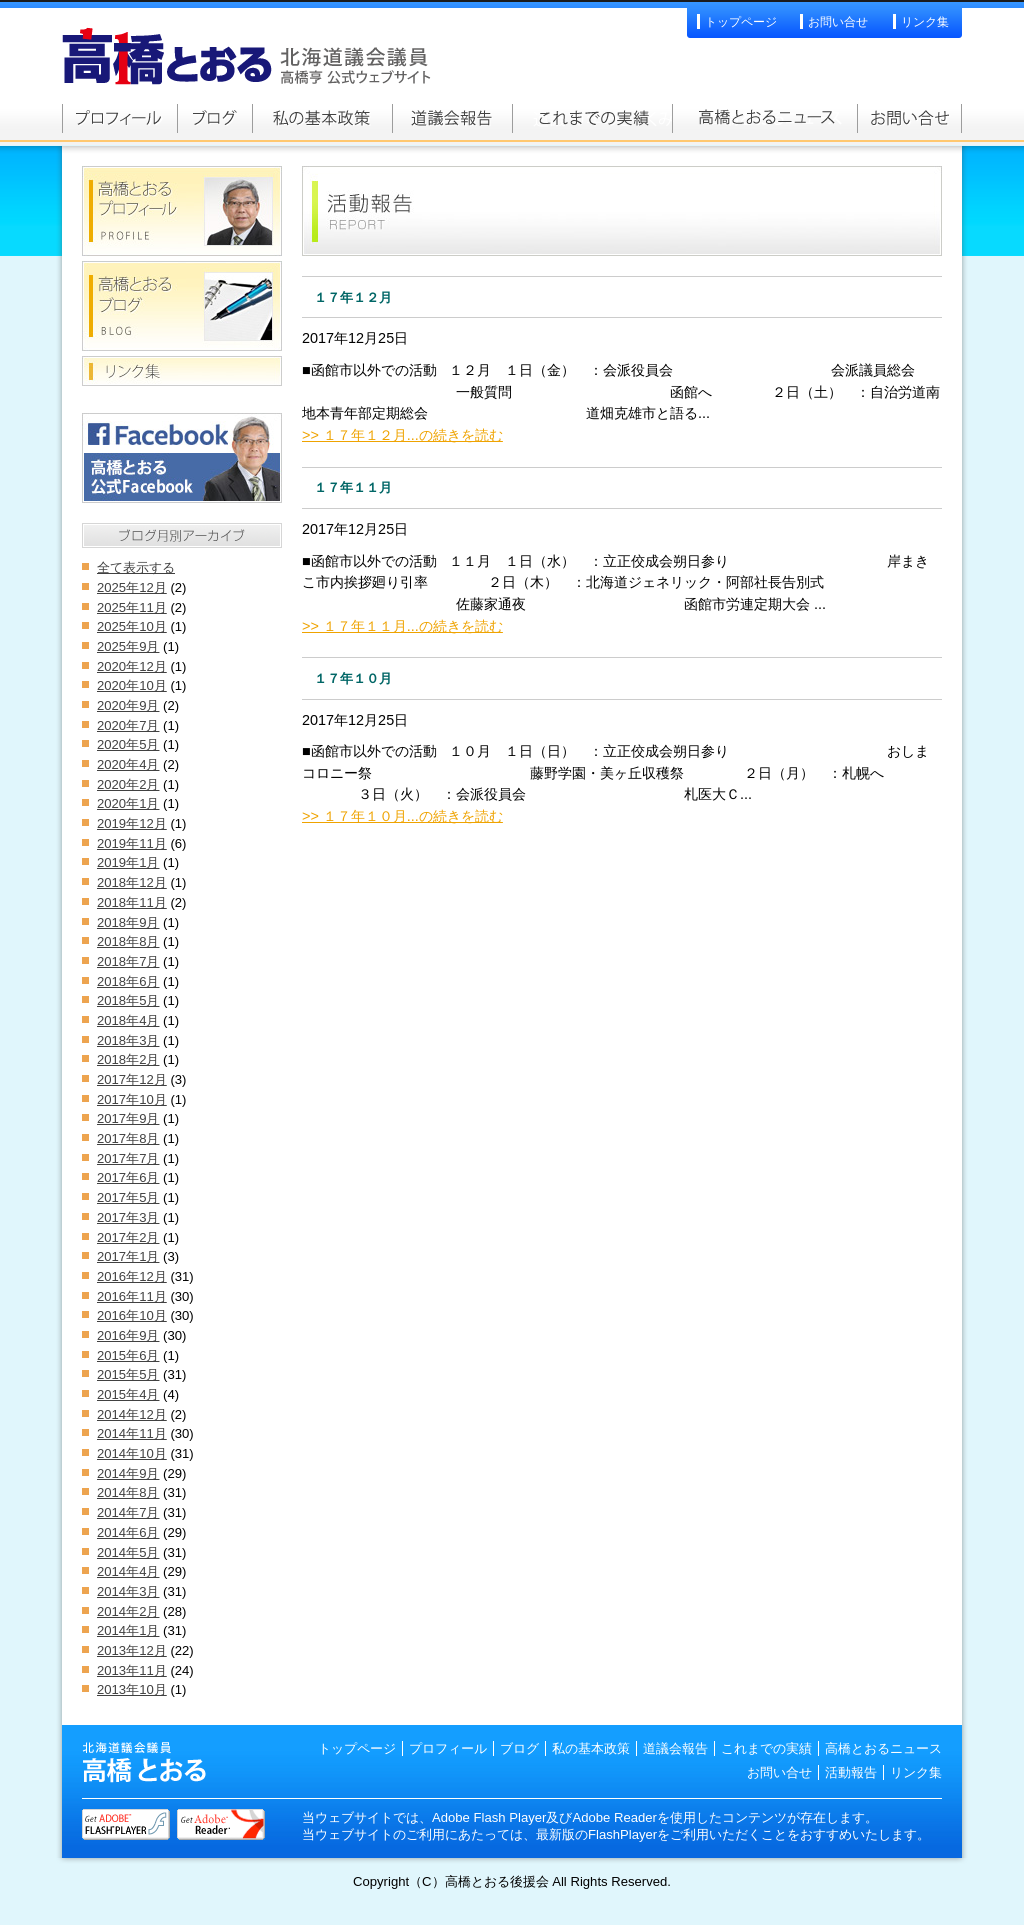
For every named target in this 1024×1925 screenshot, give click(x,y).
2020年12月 (132, 666)
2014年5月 (128, 1552)
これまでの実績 (592, 118)
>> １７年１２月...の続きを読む (402, 435)
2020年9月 (128, 705)
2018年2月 (128, 1059)
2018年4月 (128, 1020)
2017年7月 (128, 1158)
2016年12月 (132, 1276)
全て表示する (136, 567)
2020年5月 (128, 744)
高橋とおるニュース (764, 118)
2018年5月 (128, 1000)
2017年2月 (128, 1237)
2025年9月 (128, 646)
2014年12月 (132, 1414)
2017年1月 (128, 1256)
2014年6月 (128, 1532)
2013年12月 (132, 1650)
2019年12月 (132, 823)
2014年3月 (128, 1591)
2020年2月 (128, 784)
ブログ (519, 1748)
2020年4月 (128, 764)
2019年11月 (132, 843)
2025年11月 (132, 607)
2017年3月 (128, 1217)
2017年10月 (132, 1099)
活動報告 (851, 1772)
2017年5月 (128, 1197)
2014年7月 (128, 1512)
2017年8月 (128, 1138)
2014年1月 (128, 1630)
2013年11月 (132, 1670)
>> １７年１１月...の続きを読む (402, 626)
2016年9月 (128, 1335)
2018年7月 (128, 961)
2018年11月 (132, 902)
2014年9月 (128, 1473)
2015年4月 (128, 1394)
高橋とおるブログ (214, 118)
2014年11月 (132, 1433)
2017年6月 (128, 1177)
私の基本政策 (322, 118)
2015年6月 (128, 1355)
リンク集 (925, 22)
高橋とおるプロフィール (119, 118)
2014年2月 (128, 1611)
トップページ (741, 22)
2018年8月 (128, 941)
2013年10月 (132, 1689)
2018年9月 (128, 922)
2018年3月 (128, 1040)
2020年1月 (128, 803)
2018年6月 (128, 981)
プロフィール (448, 1748)
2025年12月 (132, 587)
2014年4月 (128, 1571)
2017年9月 (128, 1118)
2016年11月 (132, 1296)
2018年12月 (132, 882)
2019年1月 (128, 862)
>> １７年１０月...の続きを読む (402, 816)
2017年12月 (132, 1079)
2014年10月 (132, 1453)
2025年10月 (132, 626)
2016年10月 (132, 1315)
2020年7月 (128, 725)
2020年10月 (132, 685)
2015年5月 (128, 1374)
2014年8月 (128, 1492)
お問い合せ (838, 22)
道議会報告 (452, 118)
